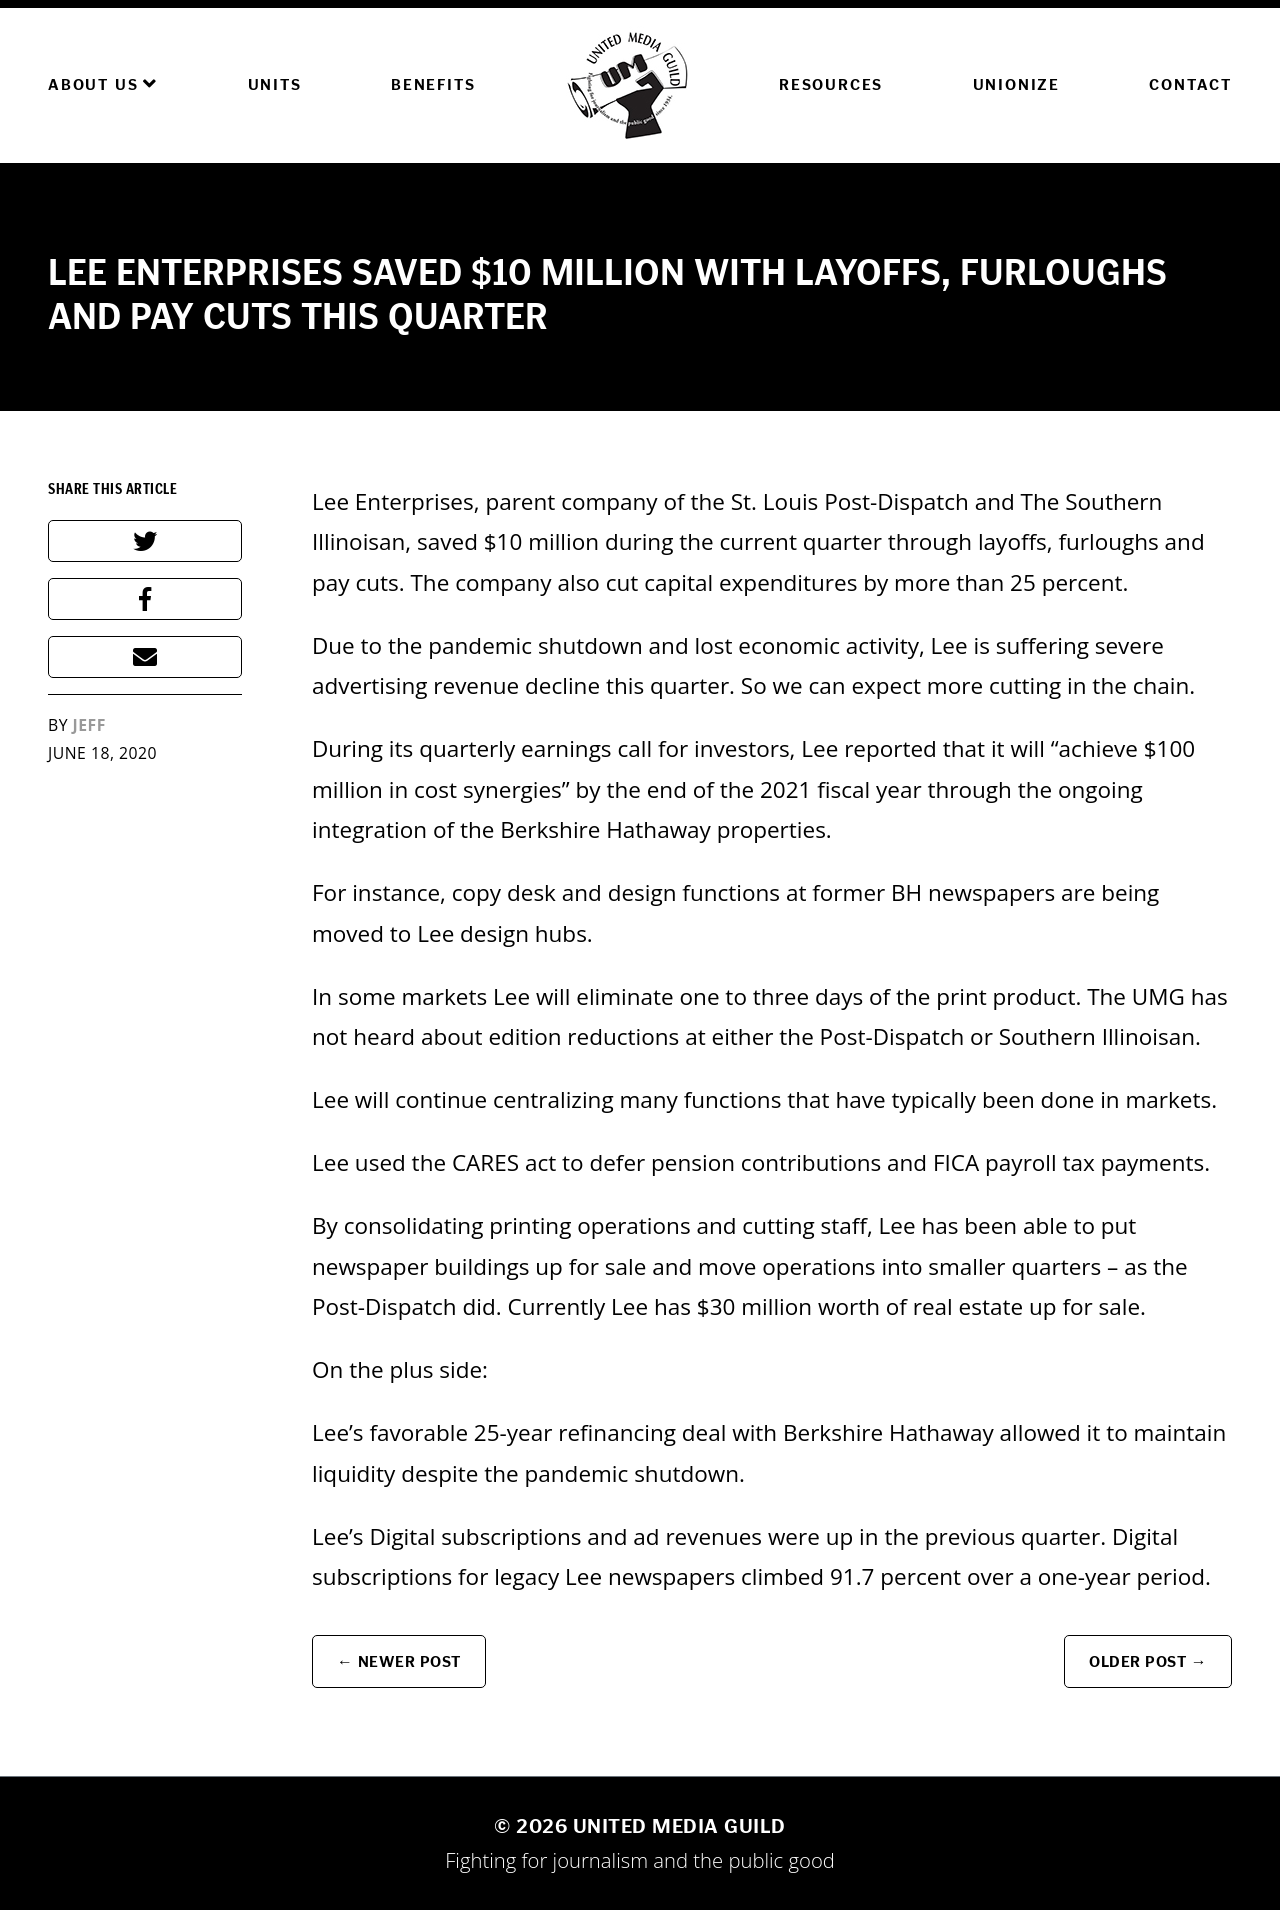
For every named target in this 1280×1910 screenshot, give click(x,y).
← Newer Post (399, 1661)
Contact (1190, 84)
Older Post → (1148, 1661)
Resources (831, 84)
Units (275, 84)
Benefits (433, 84)
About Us (103, 84)
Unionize (1016, 84)
